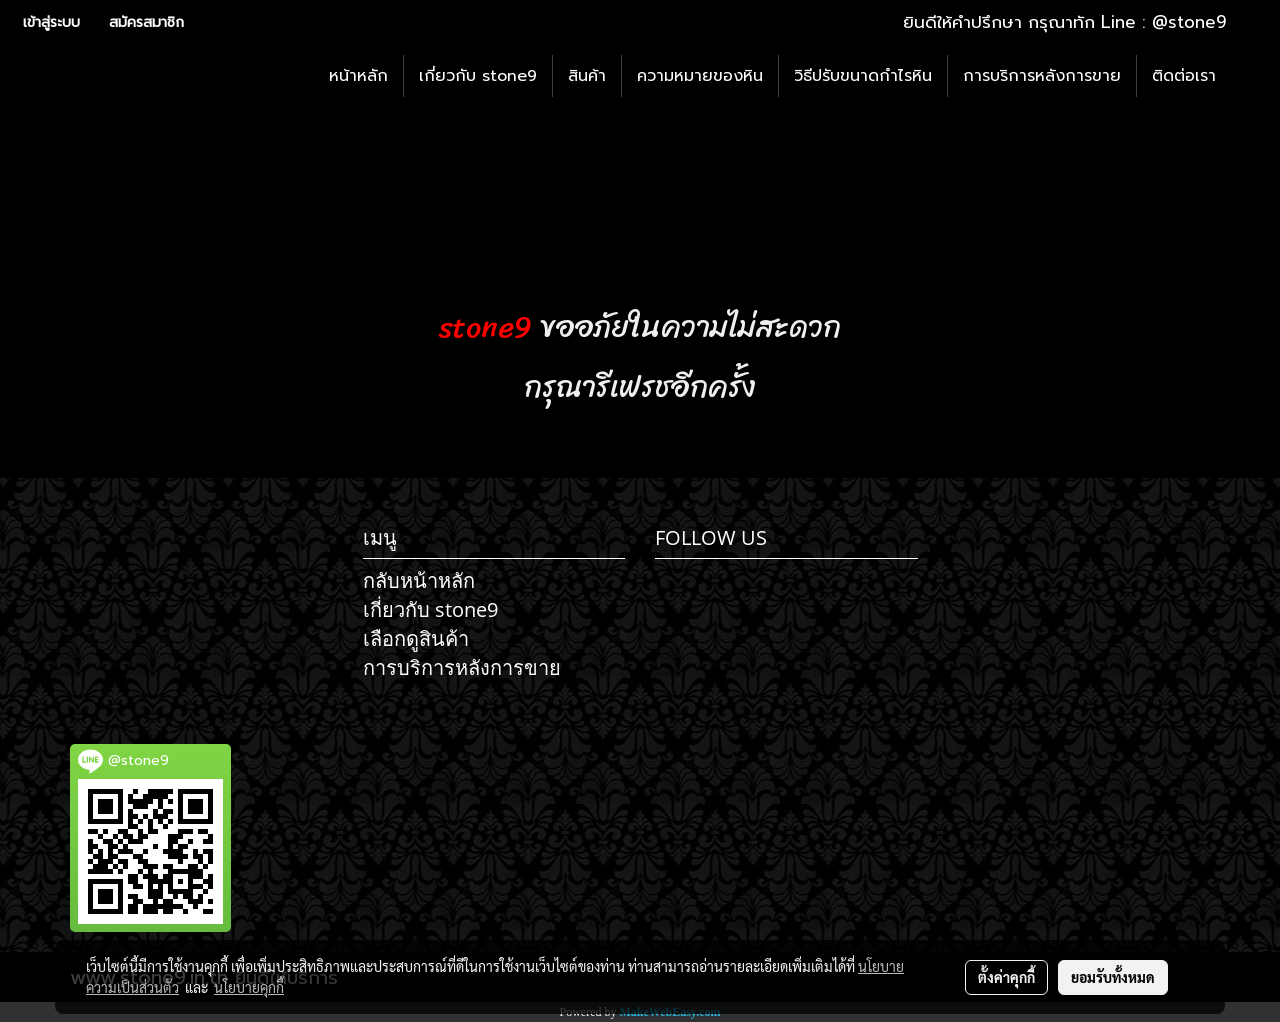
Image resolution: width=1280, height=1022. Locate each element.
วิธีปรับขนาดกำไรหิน (863, 76)
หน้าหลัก (358, 76)
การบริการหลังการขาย (1042, 76)
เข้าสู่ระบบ (51, 22)
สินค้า (587, 76)
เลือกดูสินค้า (416, 638)
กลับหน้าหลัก (419, 580)
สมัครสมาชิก (146, 22)
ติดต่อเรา (1184, 76)
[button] (1249, 76)
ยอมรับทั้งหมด (1113, 977)
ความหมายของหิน (700, 76)
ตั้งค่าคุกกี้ (1006, 977)
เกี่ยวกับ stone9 (478, 76)
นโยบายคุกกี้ (249, 987)
